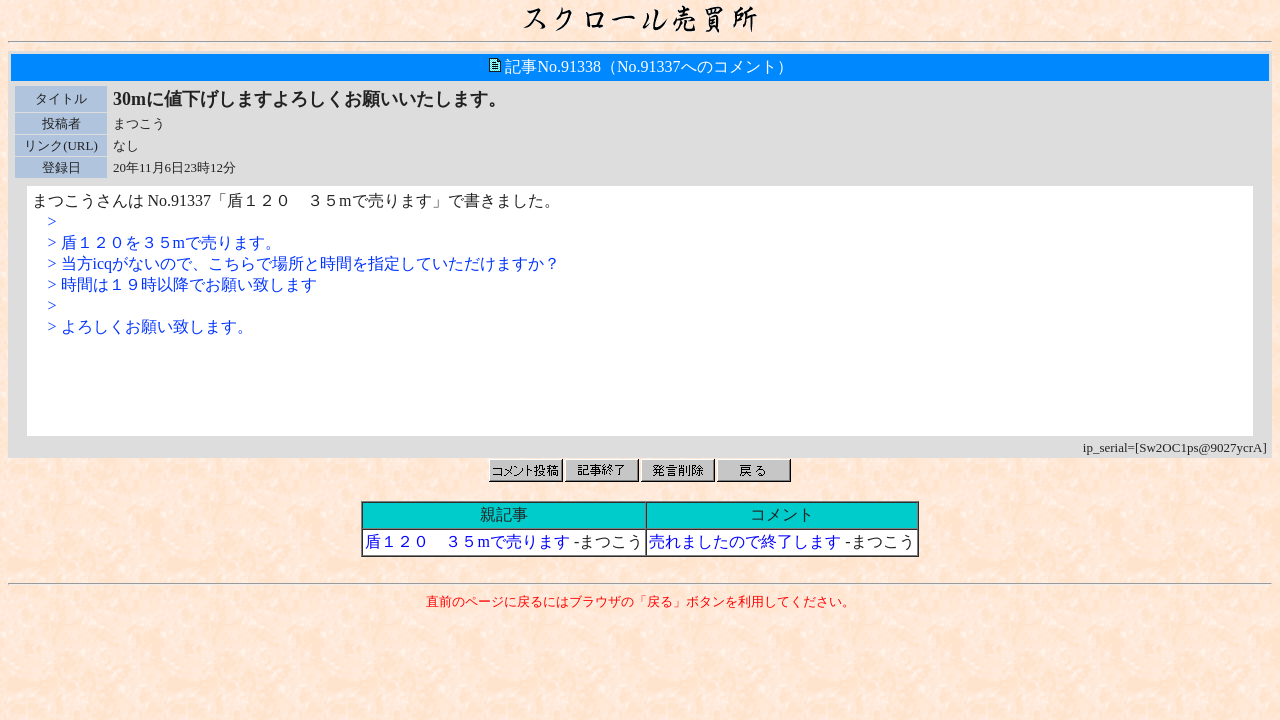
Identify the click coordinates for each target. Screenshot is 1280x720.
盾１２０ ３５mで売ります (467, 541)
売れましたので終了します (745, 541)
